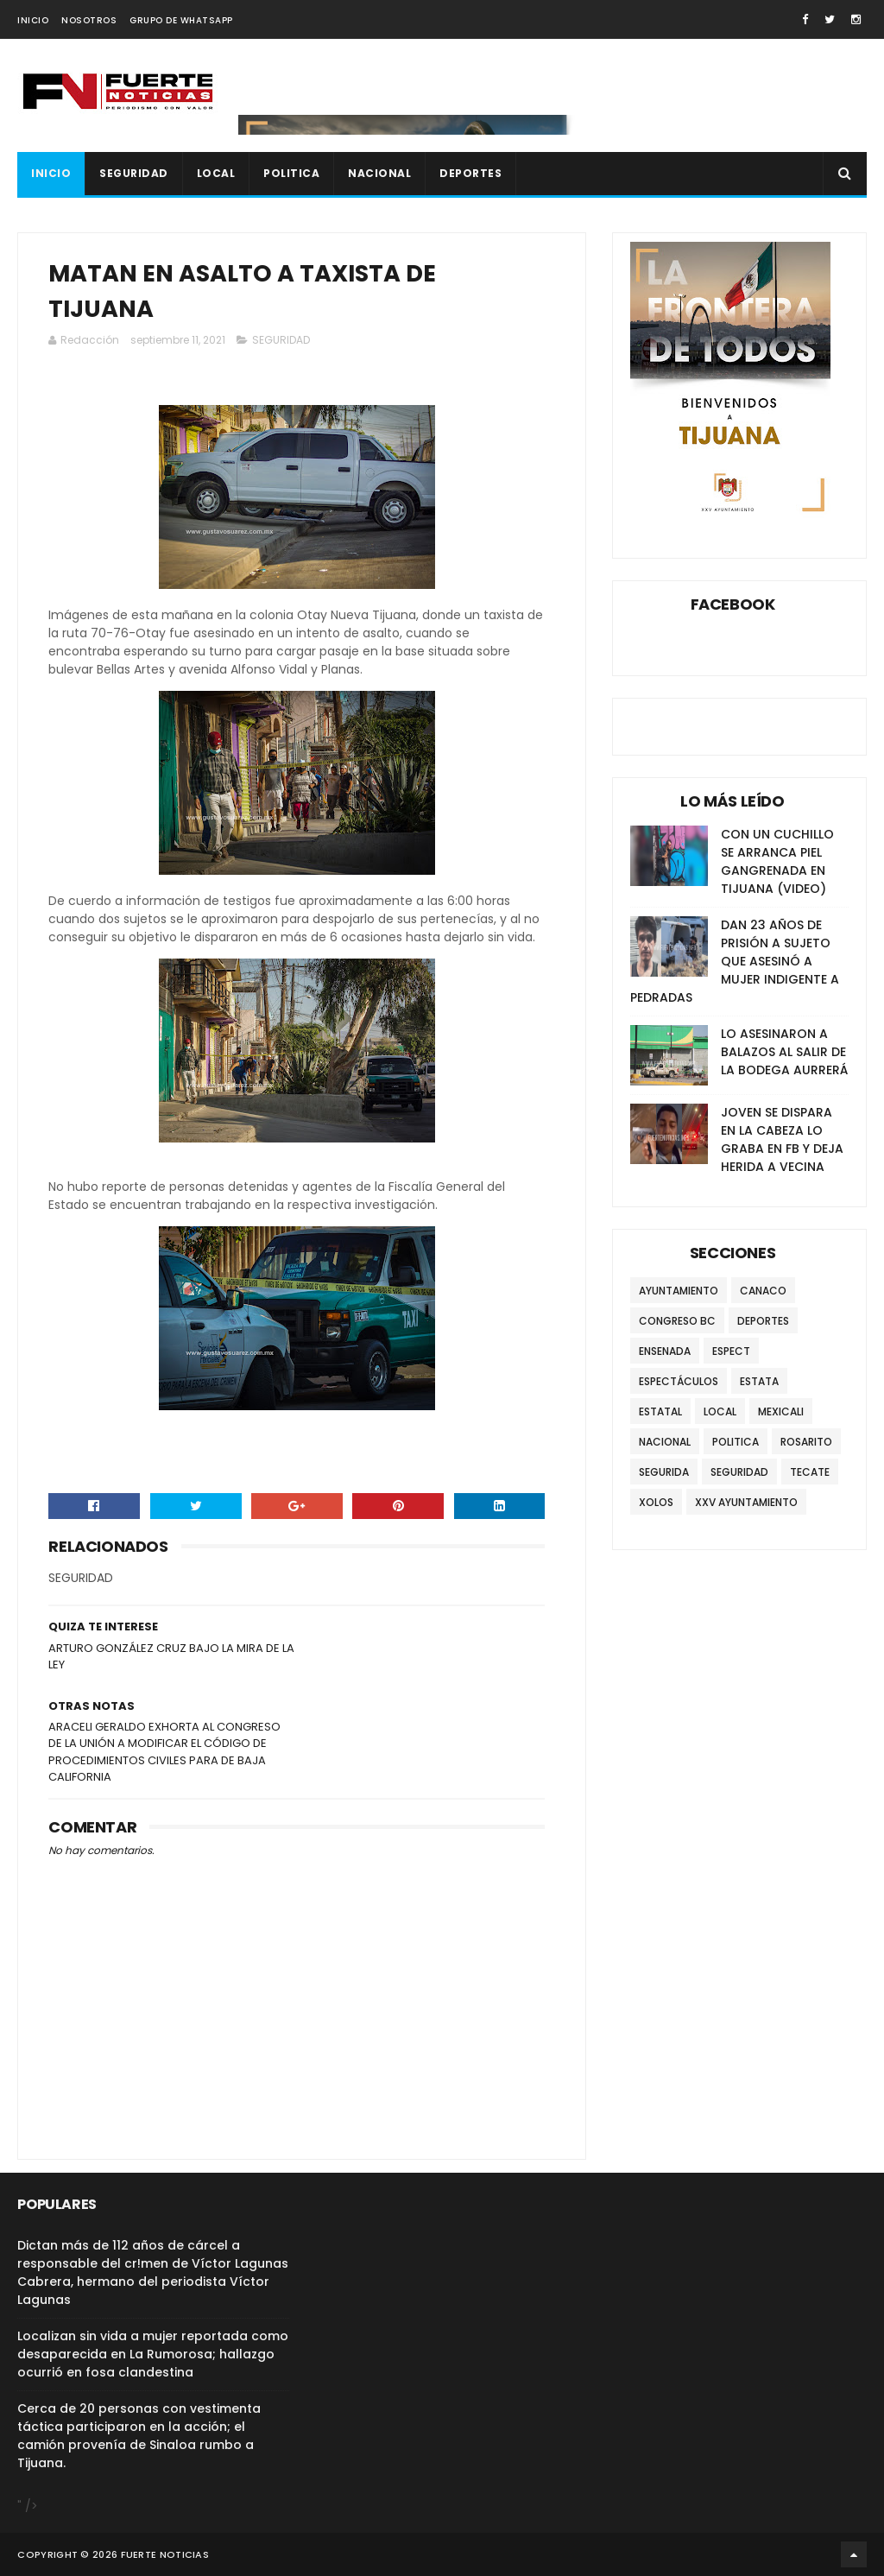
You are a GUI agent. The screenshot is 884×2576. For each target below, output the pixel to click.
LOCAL (216, 173)
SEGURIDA (664, 1472)
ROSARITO (806, 1441)
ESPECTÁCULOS (678, 1381)
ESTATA (759, 1381)
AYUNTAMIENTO (678, 1290)
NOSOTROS (89, 20)
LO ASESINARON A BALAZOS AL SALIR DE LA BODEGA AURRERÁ (784, 1052)
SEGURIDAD (133, 173)
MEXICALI (781, 1411)
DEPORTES (470, 173)
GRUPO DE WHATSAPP (181, 20)
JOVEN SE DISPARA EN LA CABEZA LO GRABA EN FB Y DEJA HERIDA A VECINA (782, 1139)
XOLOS (656, 1502)
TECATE (810, 1472)
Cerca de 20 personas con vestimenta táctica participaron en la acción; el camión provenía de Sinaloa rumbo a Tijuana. (139, 2436)
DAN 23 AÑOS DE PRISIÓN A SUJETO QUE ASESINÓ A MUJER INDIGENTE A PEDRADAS (734, 961)
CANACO (763, 1290)
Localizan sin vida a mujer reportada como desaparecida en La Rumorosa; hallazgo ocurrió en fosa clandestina (152, 2354)
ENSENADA (665, 1351)
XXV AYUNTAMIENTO (746, 1502)
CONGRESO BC (677, 1320)
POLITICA (291, 173)
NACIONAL (379, 173)
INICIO (32, 20)
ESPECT (731, 1351)
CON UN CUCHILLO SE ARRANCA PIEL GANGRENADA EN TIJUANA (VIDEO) (777, 861)
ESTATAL (660, 1411)
